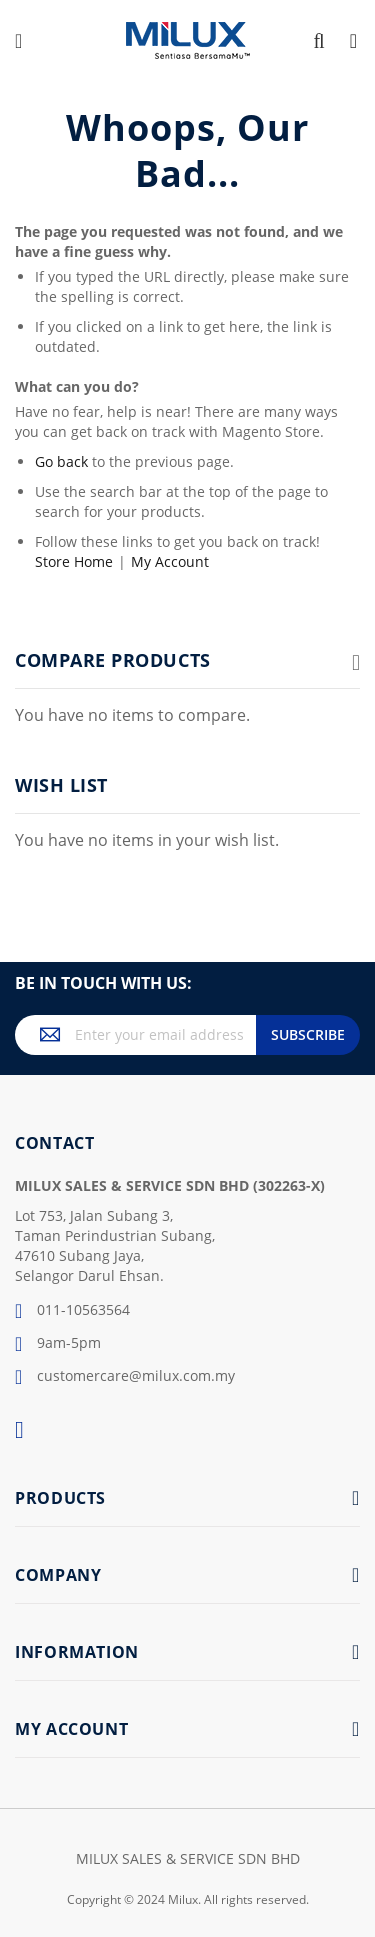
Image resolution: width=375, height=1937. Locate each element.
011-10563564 (72, 1311)
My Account (170, 561)
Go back (61, 461)
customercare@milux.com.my (125, 1377)
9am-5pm (58, 1344)
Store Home (74, 561)
